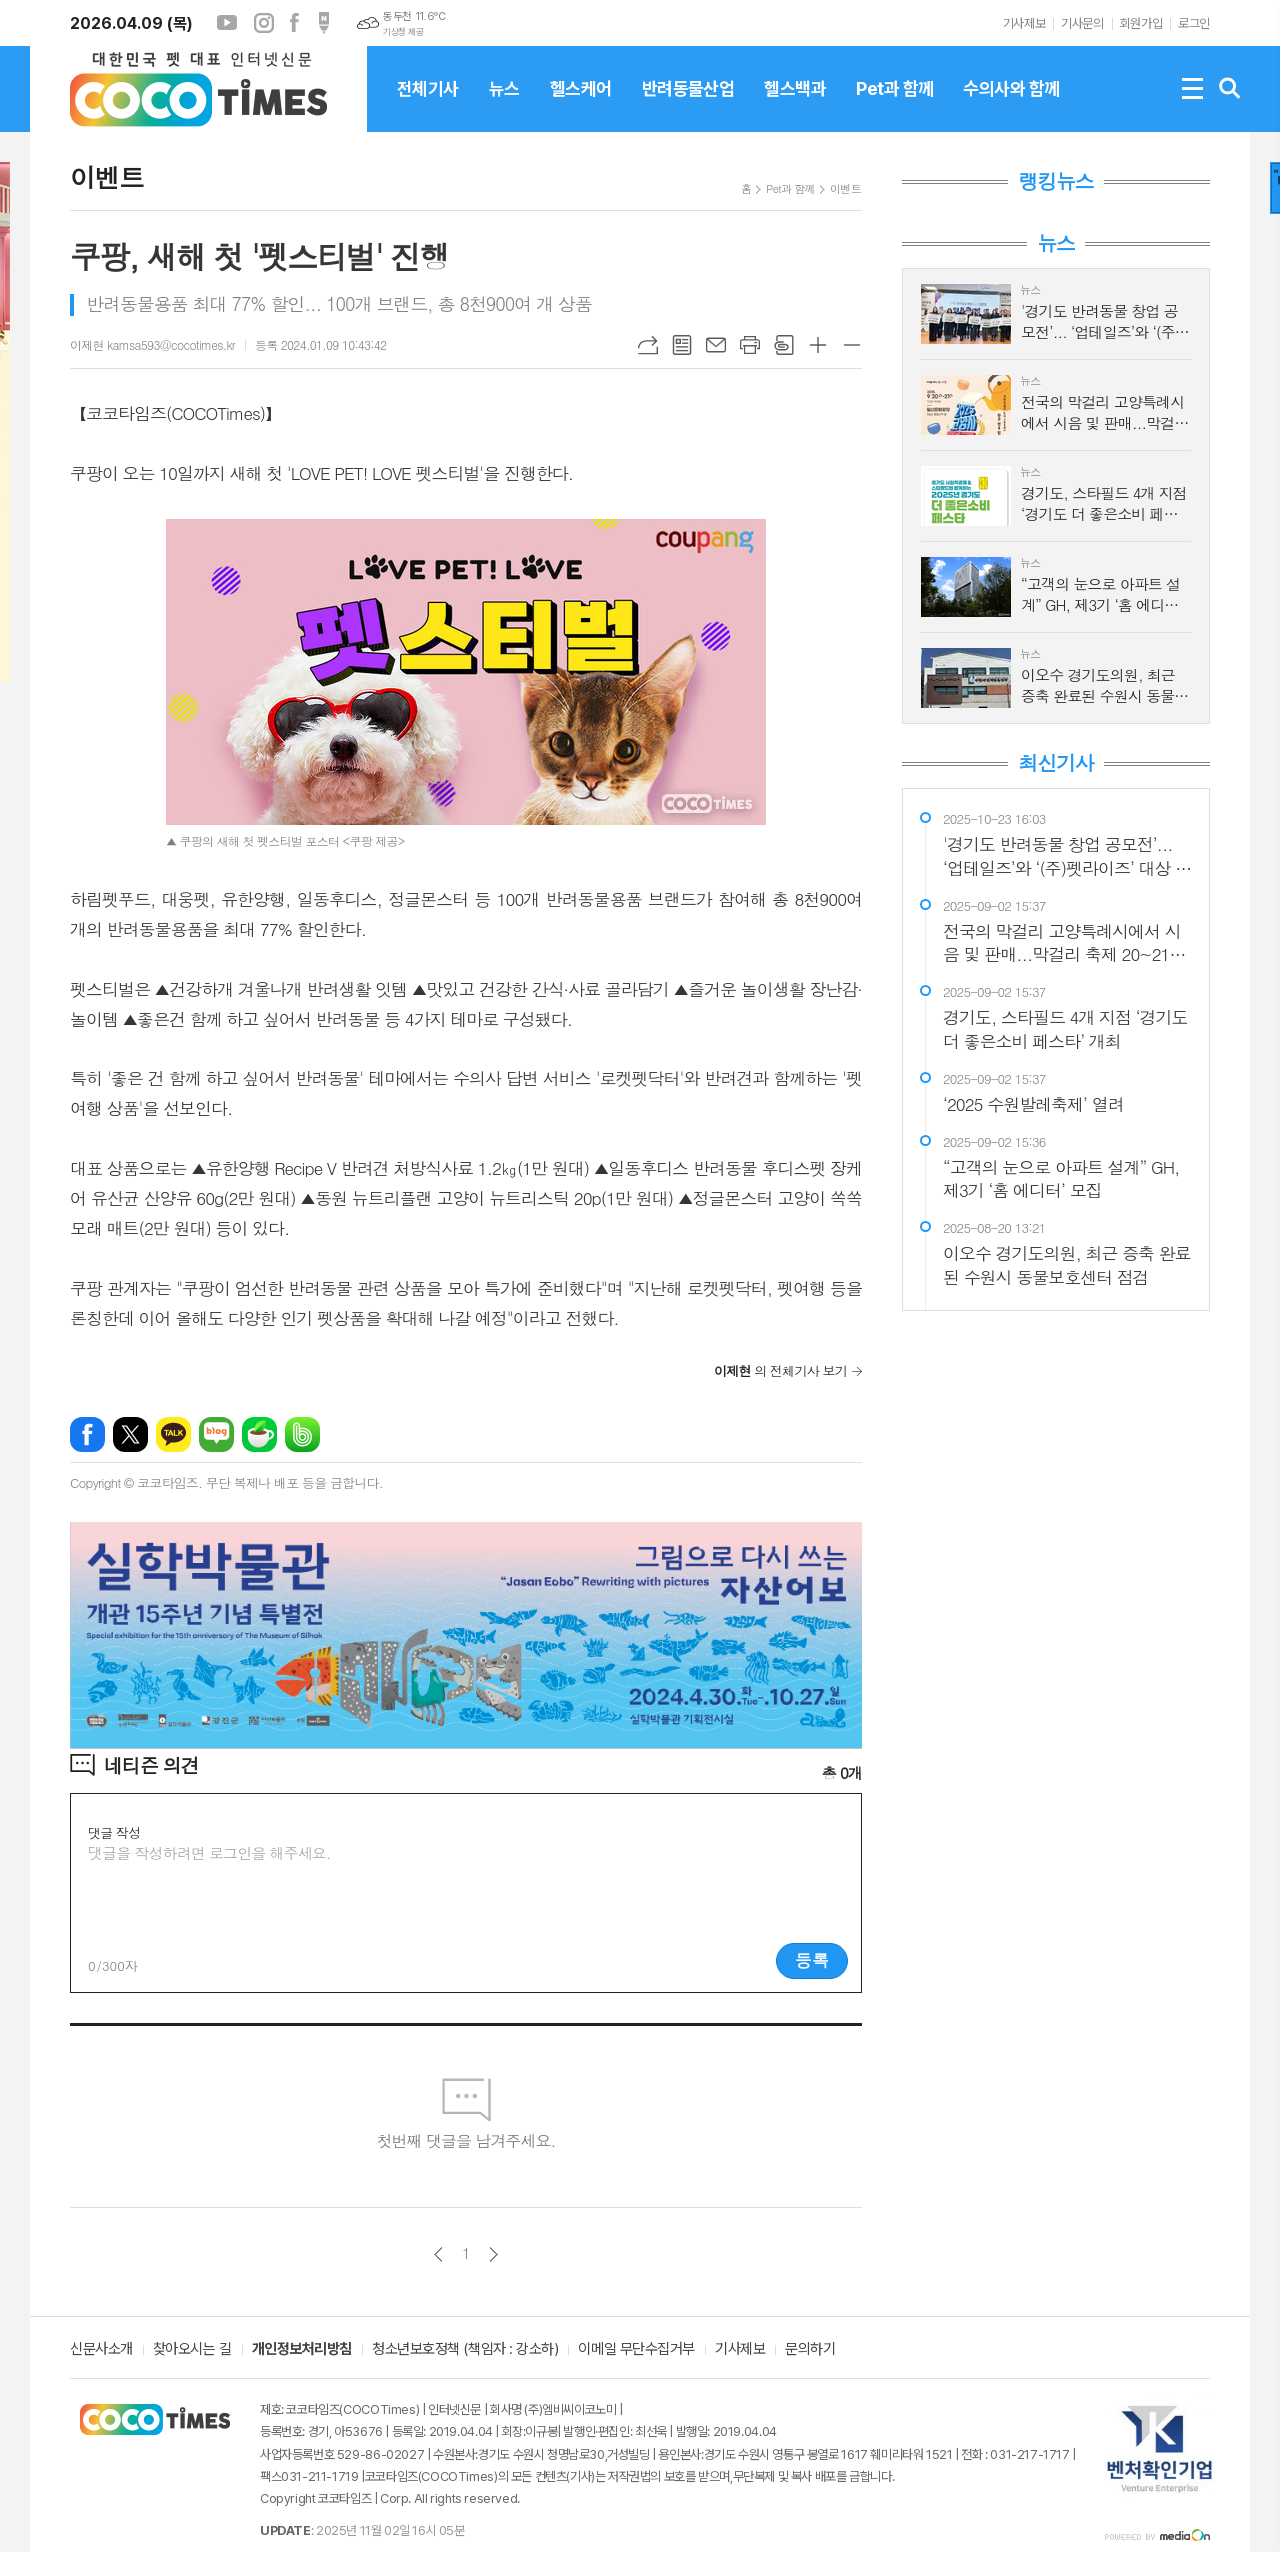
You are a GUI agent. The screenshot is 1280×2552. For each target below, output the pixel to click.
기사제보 (1024, 23)
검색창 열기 (1230, 89)
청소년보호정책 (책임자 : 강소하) (465, 2350)
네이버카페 (259, 1434)
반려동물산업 (688, 105)
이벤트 (845, 188)
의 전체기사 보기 (780, 1370)
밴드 (302, 1434)
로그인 (1194, 23)
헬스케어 (581, 105)
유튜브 (227, 23)
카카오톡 (173, 1434)
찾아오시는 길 (192, 2350)
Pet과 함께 (894, 105)
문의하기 (810, 2350)
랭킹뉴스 (1055, 181)
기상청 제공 (403, 32)
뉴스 (504, 105)
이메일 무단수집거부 (636, 2350)
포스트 (324, 23)
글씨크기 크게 (818, 345)
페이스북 (294, 23)
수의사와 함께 (1011, 105)
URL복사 (648, 345)
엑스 (130, 1434)
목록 (682, 345)
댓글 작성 (114, 1832)
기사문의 (1082, 23)
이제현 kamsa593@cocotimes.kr (152, 344)
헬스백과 (795, 105)
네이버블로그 (216, 1434)
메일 (716, 345)
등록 (812, 1960)
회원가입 (1141, 23)
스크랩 (784, 345)
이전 (438, 2254)
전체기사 (428, 105)
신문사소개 (101, 2350)
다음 (493, 2254)
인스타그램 (264, 23)
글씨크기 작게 (852, 345)
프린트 (750, 345)
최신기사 (1055, 763)
